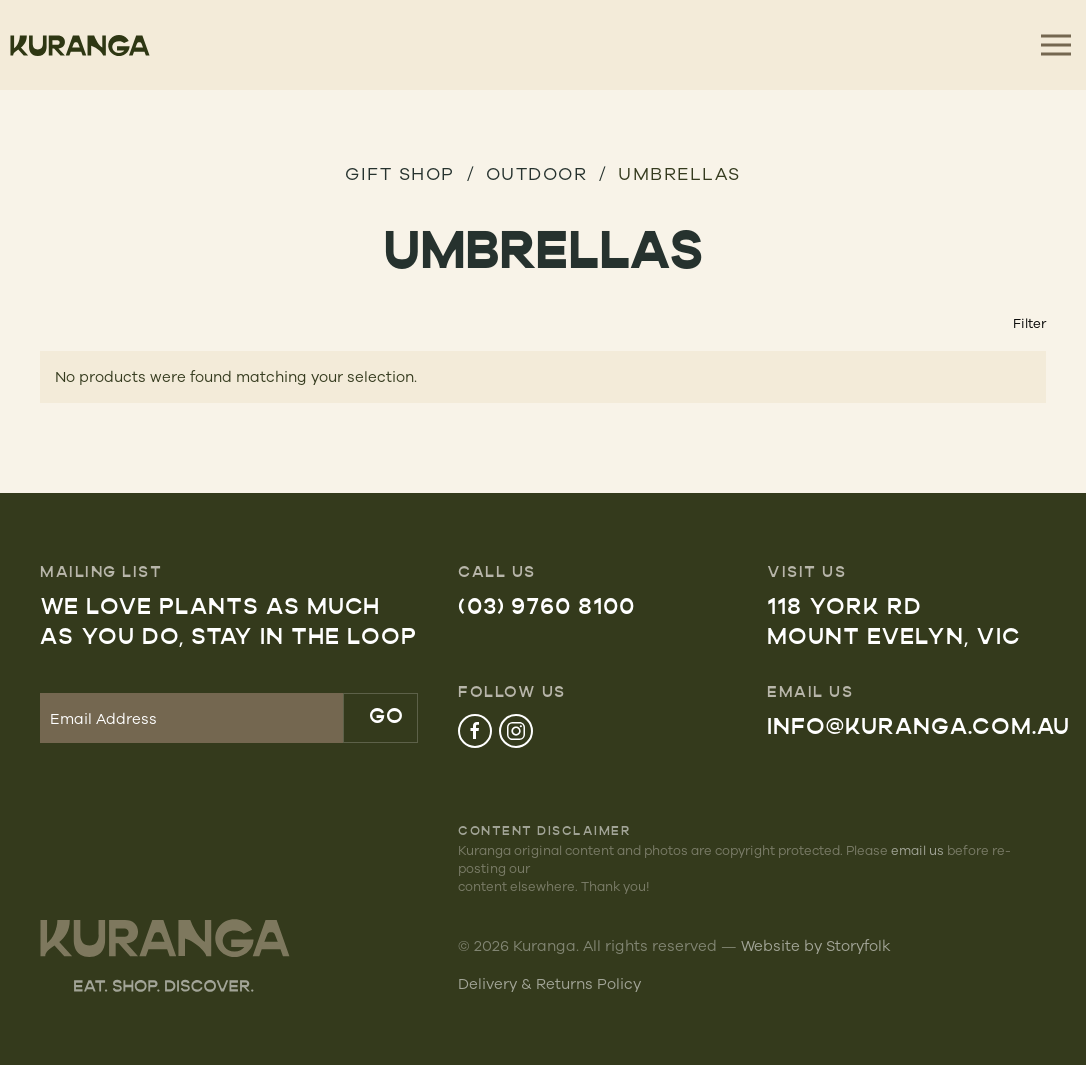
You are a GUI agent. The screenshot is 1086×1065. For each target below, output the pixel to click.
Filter (1029, 323)
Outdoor (537, 173)
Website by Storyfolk (816, 945)
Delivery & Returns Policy (549, 983)
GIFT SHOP (400, 173)
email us (917, 850)
